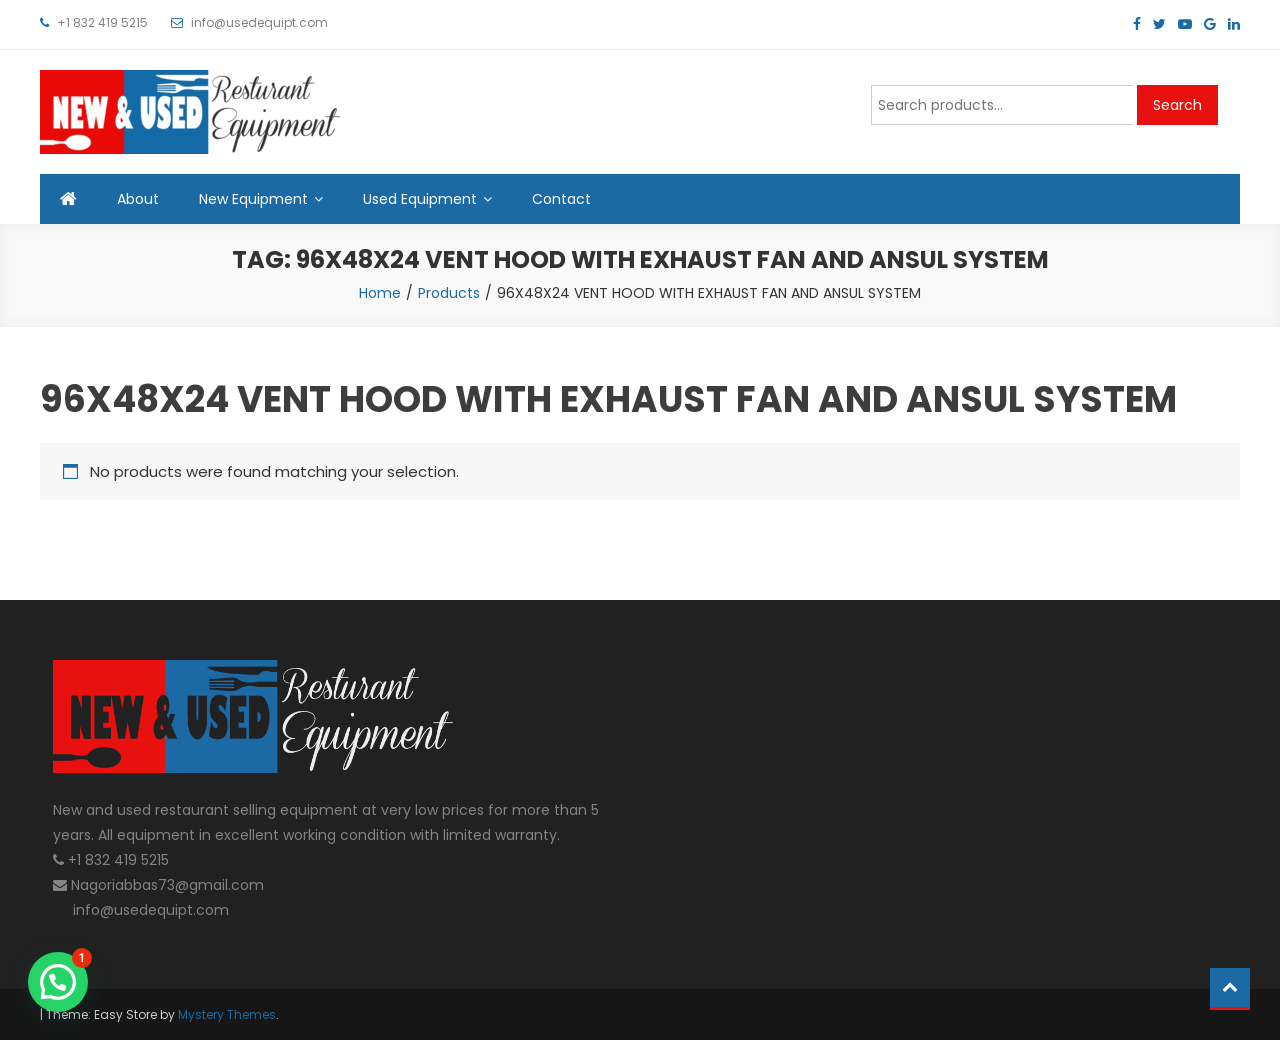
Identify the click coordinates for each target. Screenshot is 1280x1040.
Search (1177, 105)
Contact (561, 199)
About (138, 199)
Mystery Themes (227, 1014)
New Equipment (253, 199)
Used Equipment (420, 199)
